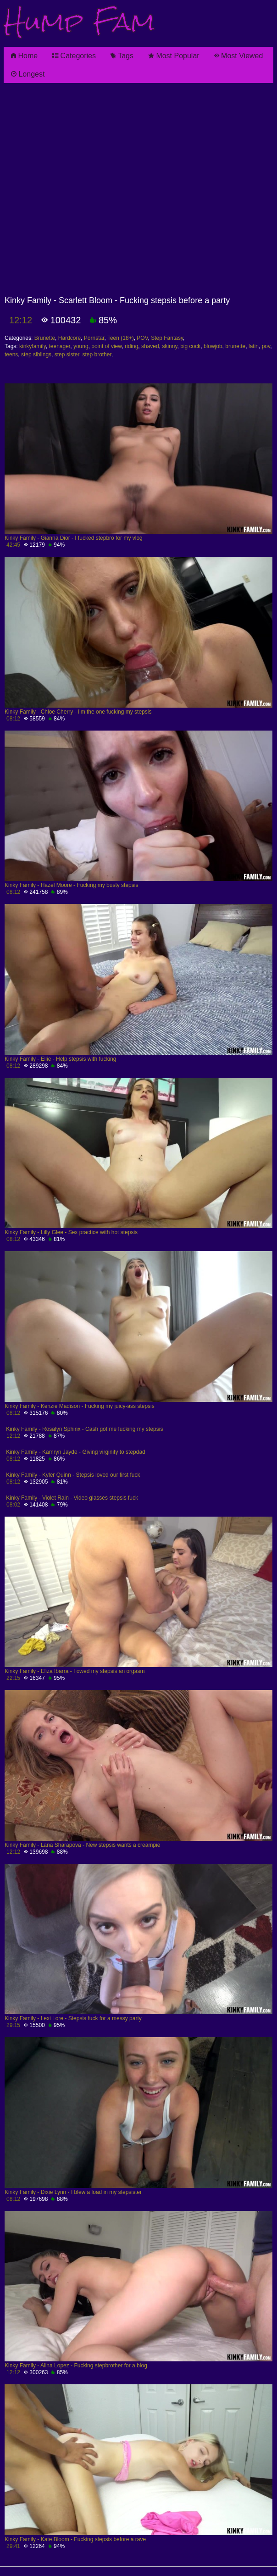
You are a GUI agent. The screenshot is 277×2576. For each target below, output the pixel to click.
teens (11, 354)
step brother (96, 354)
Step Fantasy (167, 338)
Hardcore (69, 338)
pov (266, 346)
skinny (169, 346)
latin (254, 346)
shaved (150, 346)
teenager (59, 346)
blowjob (213, 346)
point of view (106, 346)
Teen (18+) (120, 338)
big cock (190, 346)
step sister (67, 354)
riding (131, 346)
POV (142, 338)
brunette (235, 346)
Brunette (44, 338)
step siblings (36, 354)
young (81, 346)
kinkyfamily (32, 346)
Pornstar (94, 338)
